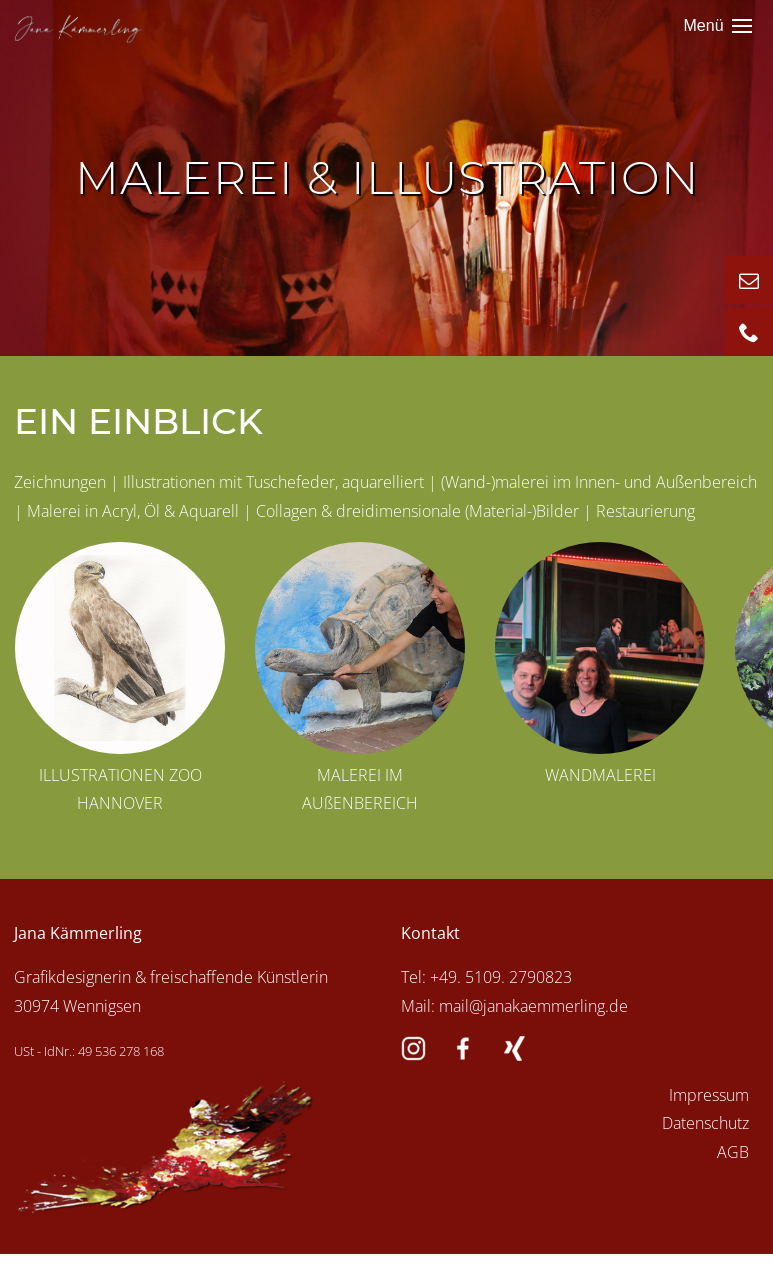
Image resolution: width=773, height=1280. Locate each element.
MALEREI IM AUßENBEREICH (360, 789)
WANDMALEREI (600, 775)
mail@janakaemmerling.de (533, 1006)
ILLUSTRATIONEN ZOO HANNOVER (120, 789)
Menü (718, 26)
